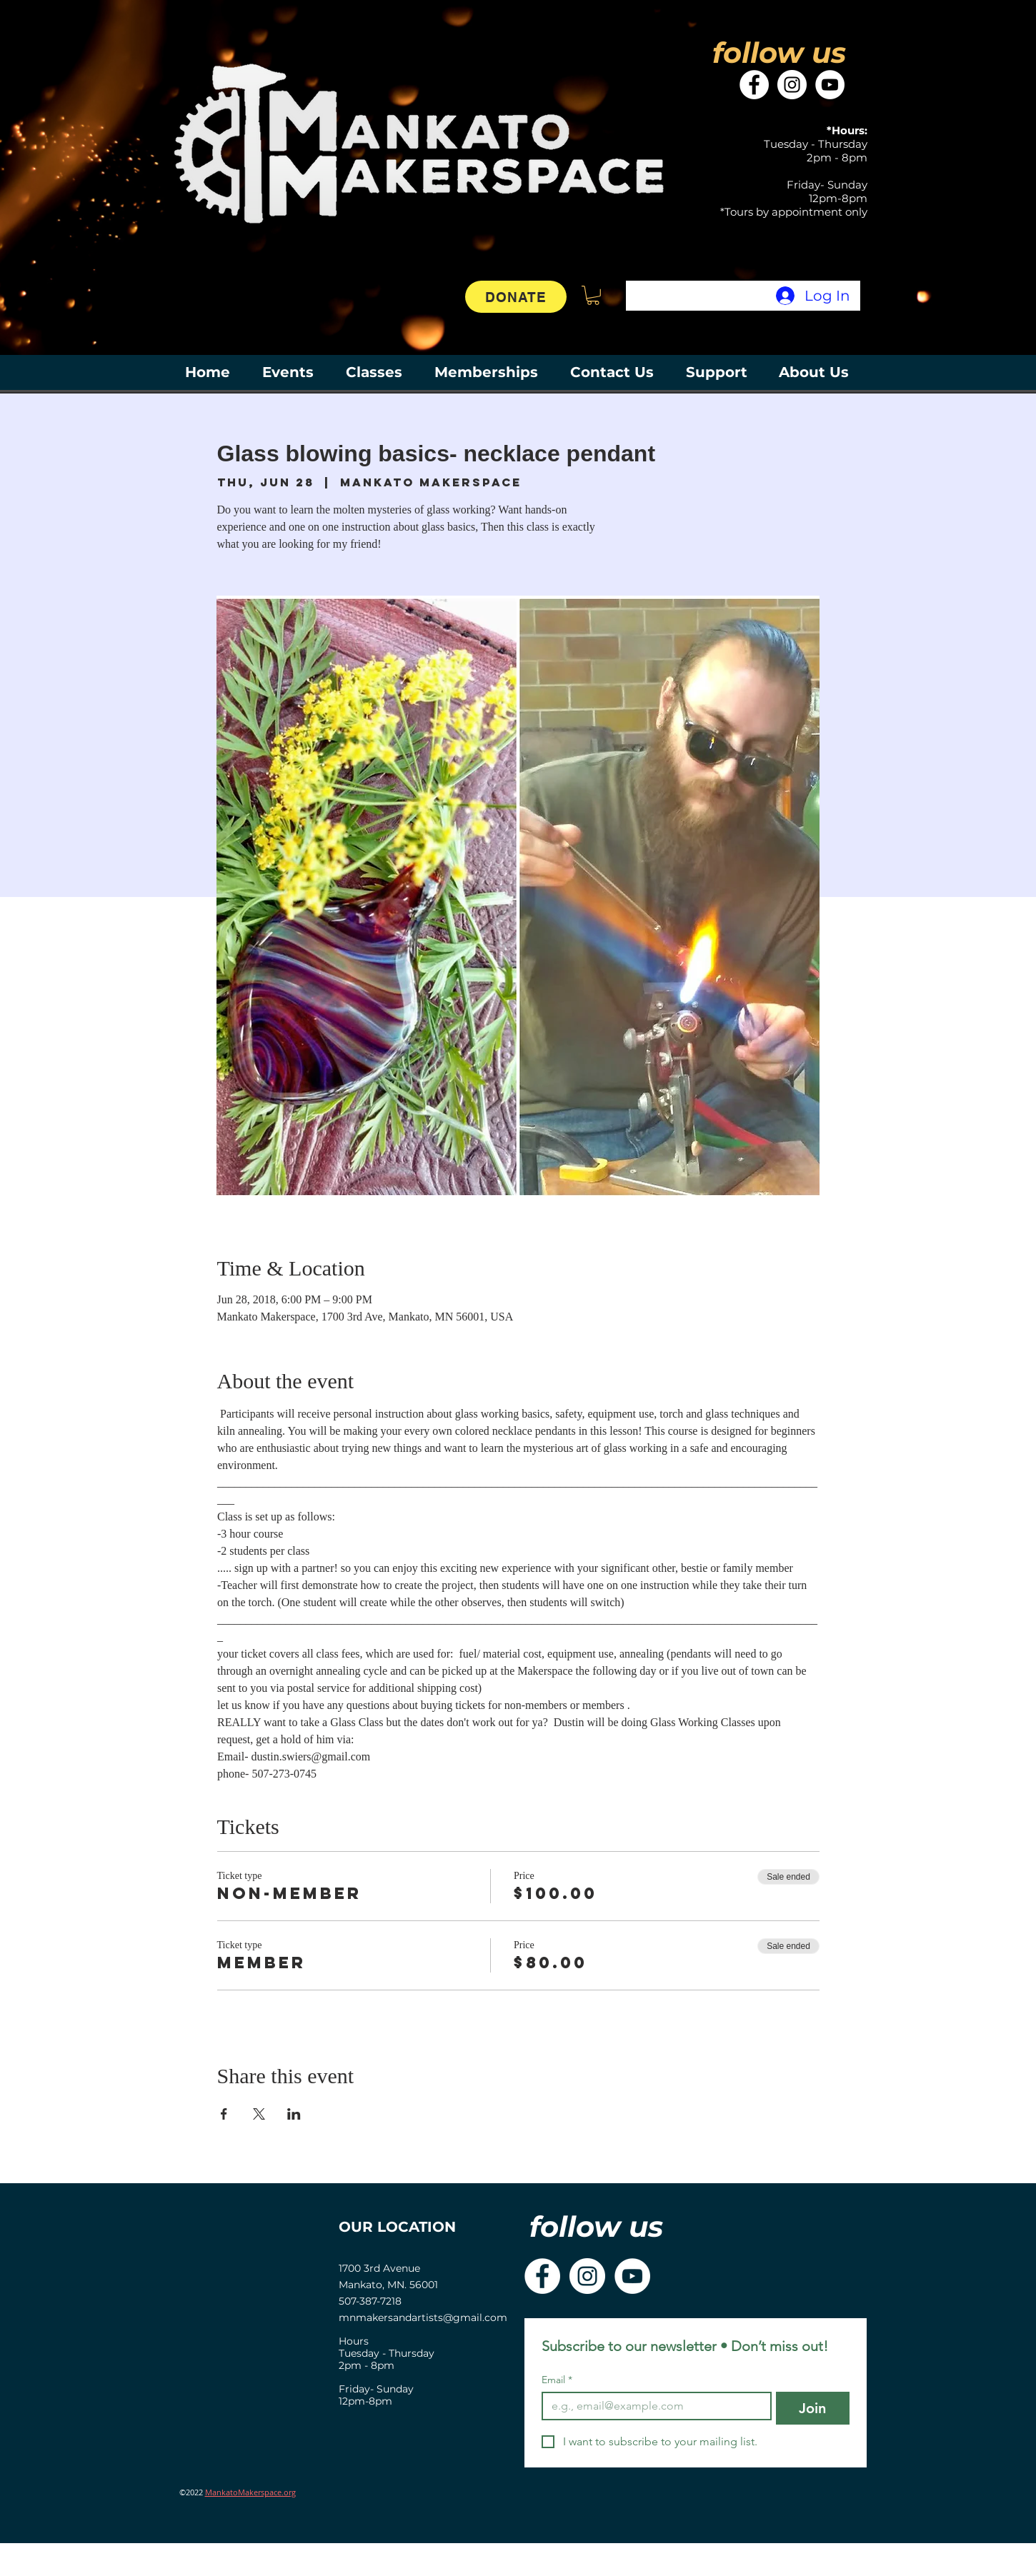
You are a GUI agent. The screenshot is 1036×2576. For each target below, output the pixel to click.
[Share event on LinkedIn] (294, 2114)
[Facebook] (754, 84)
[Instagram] (792, 84)
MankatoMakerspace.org (250, 2492)
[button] (593, 295)
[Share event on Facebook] (224, 2114)
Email (557, 2380)
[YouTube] (830, 84)
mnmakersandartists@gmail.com (423, 2317)
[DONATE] (516, 297)
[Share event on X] (259, 2114)
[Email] (652, 2406)
